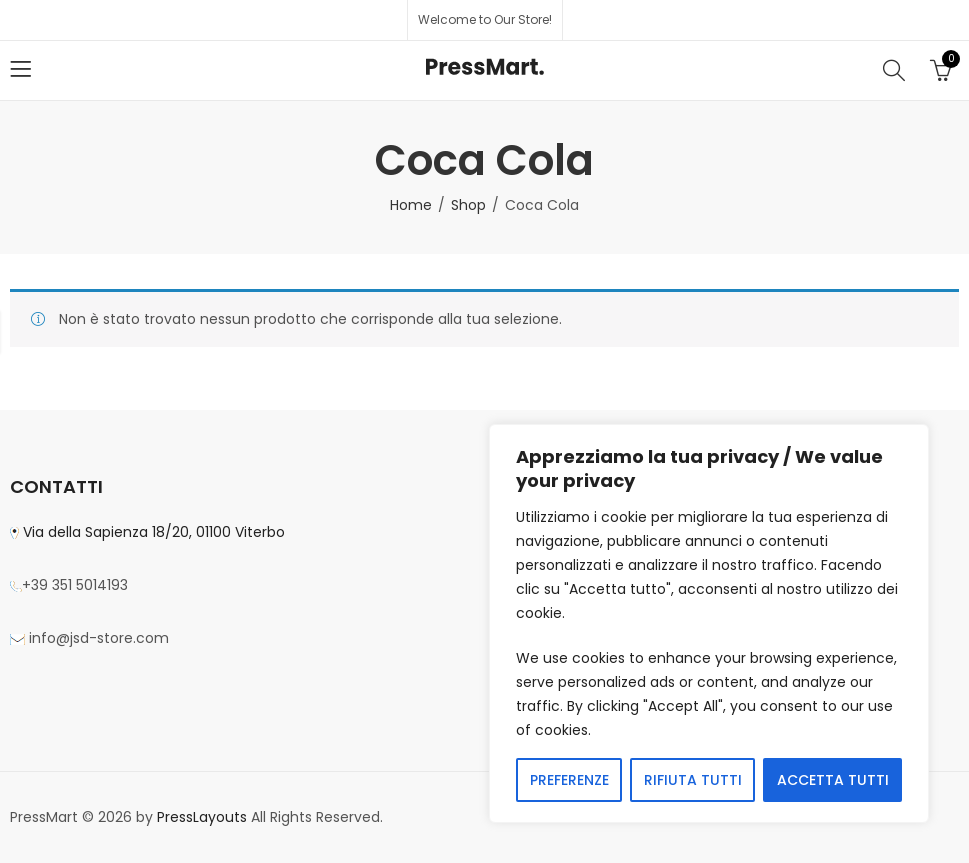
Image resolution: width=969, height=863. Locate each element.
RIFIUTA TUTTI (693, 780)
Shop (468, 205)
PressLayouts (202, 817)
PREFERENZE (569, 780)
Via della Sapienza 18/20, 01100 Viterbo (152, 532)
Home (411, 205)
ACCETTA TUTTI (833, 780)
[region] (709, 623)
